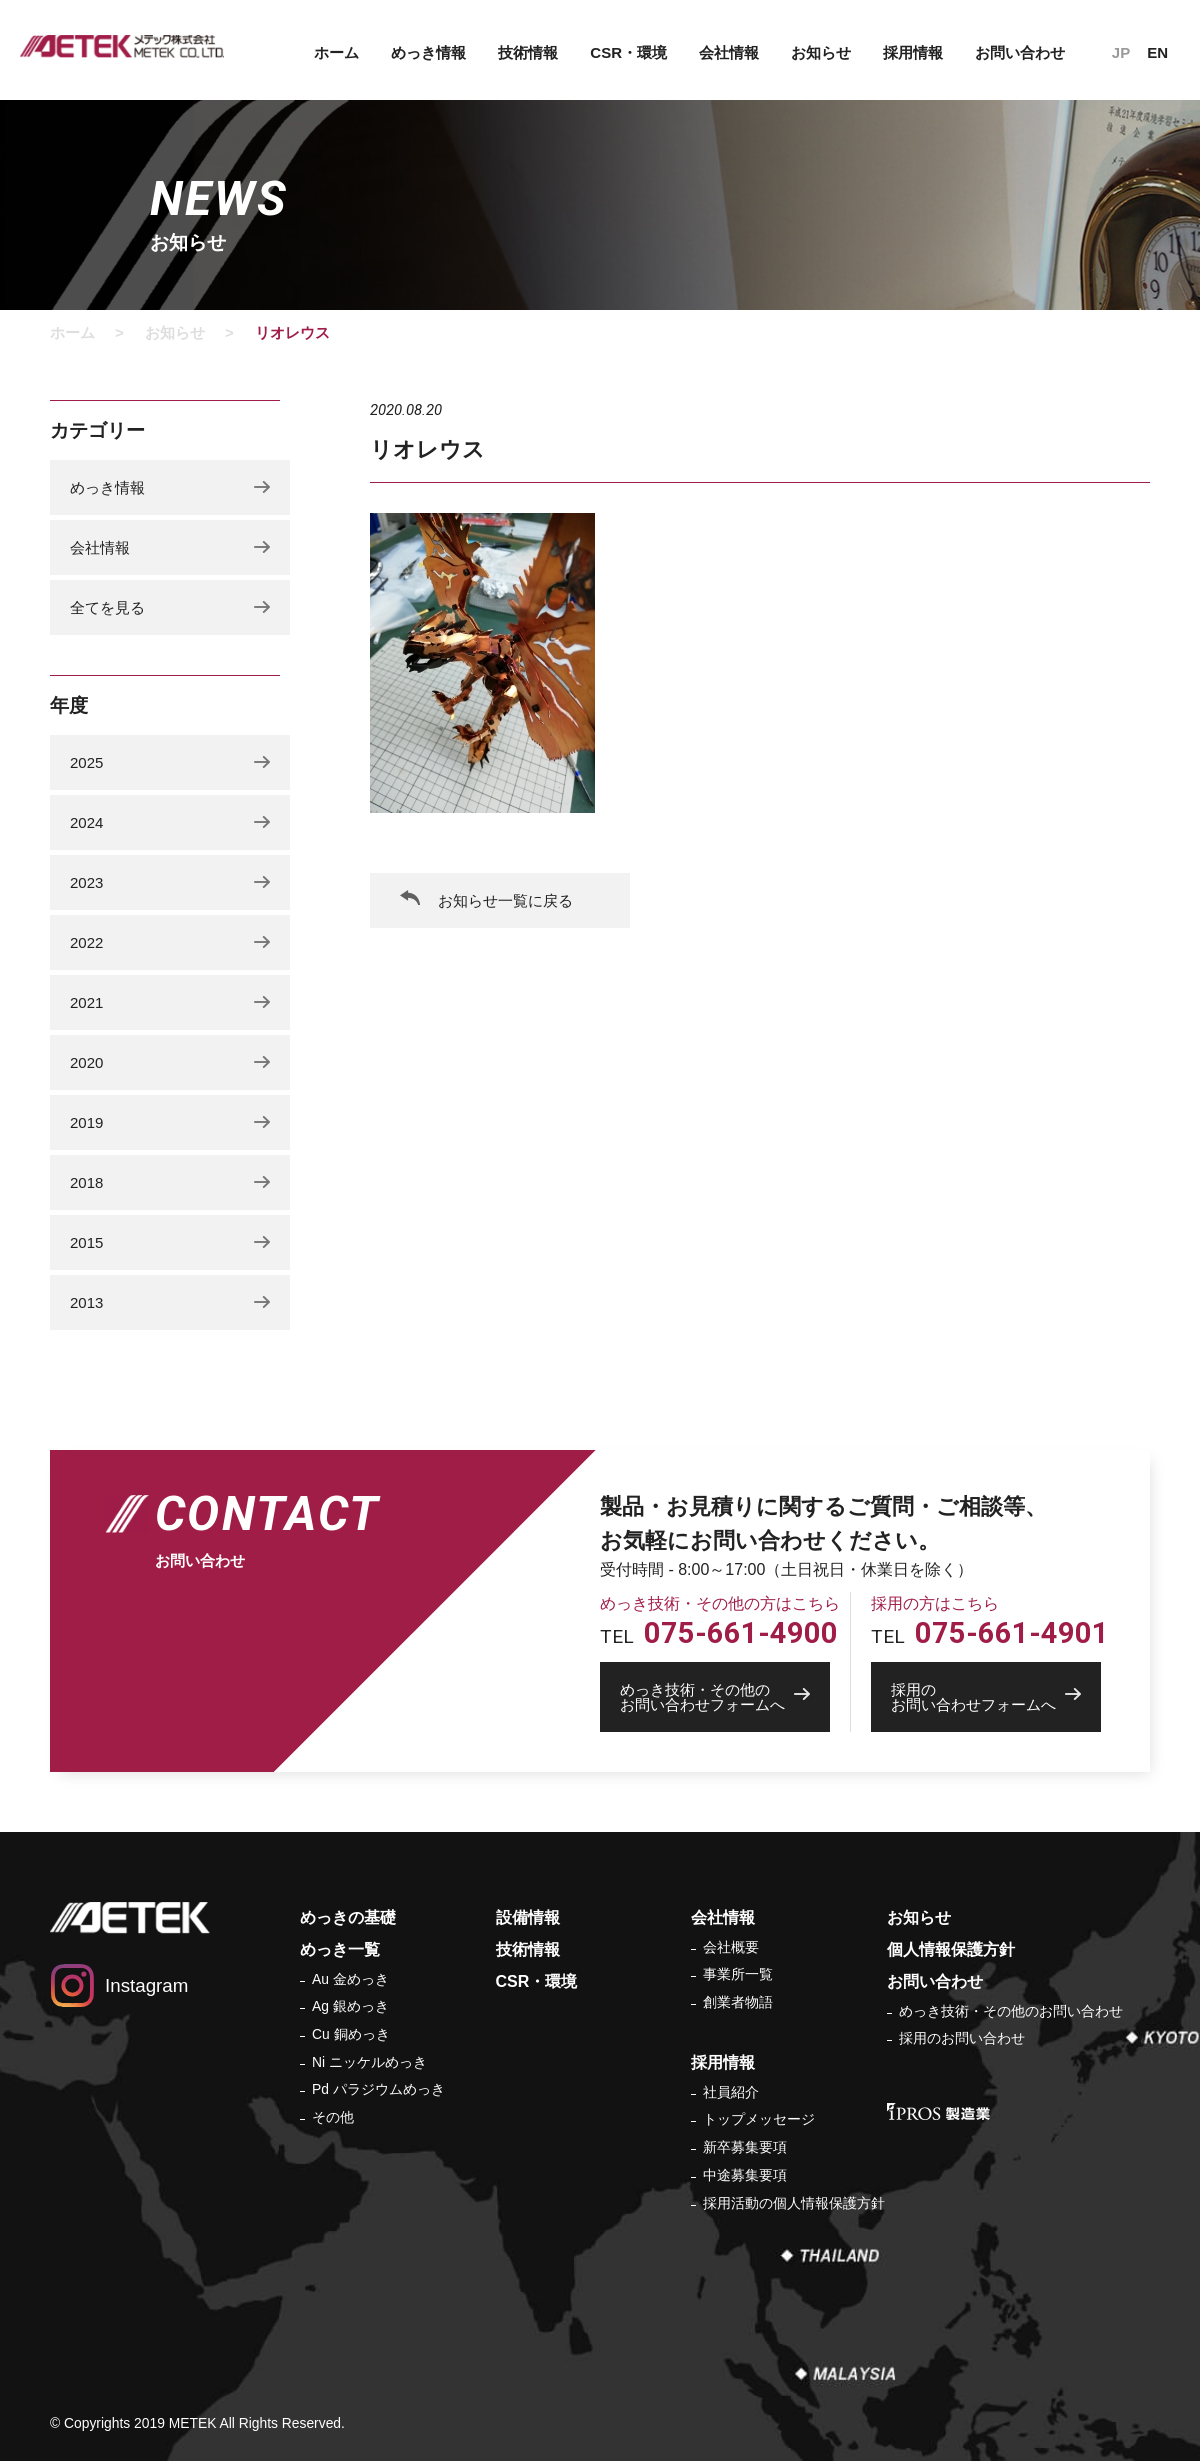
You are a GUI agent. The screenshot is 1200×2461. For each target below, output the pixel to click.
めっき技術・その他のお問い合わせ (1011, 2011)
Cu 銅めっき (351, 2034)
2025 (86, 762)
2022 (86, 942)
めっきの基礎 (348, 1917)
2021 (86, 1002)
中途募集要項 (745, 2175)
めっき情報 (428, 52)
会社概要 (731, 1947)
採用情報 (913, 52)
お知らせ (821, 52)
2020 (86, 1062)
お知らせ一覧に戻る (505, 900)
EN (1157, 52)
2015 (86, 1242)
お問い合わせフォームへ (725, 1697)
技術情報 (528, 52)
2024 (86, 822)
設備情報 (528, 1917)
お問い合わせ (1020, 52)
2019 (86, 1122)
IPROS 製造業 (938, 2111)
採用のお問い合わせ (962, 2038)
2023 (86, 882)
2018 (86, 1182)
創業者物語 (738, 2002)
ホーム (336, 52)
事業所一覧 (738, 1974)
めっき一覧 (340, 1949)
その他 (333, 2117)
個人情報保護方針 (951, 1949)
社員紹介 (731, 2092)
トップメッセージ (759, 2119)
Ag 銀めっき (350, 2006)
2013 (86, 1302)
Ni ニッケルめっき (369, 2062)
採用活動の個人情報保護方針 (794, 2203)
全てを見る (107, 607)
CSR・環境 (628, 52)
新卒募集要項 (745, 2147)
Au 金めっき (350, 1979)
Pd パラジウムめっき (378, 2089)
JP (1121, 52)
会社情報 (729, 52)
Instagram (146, 1985)
